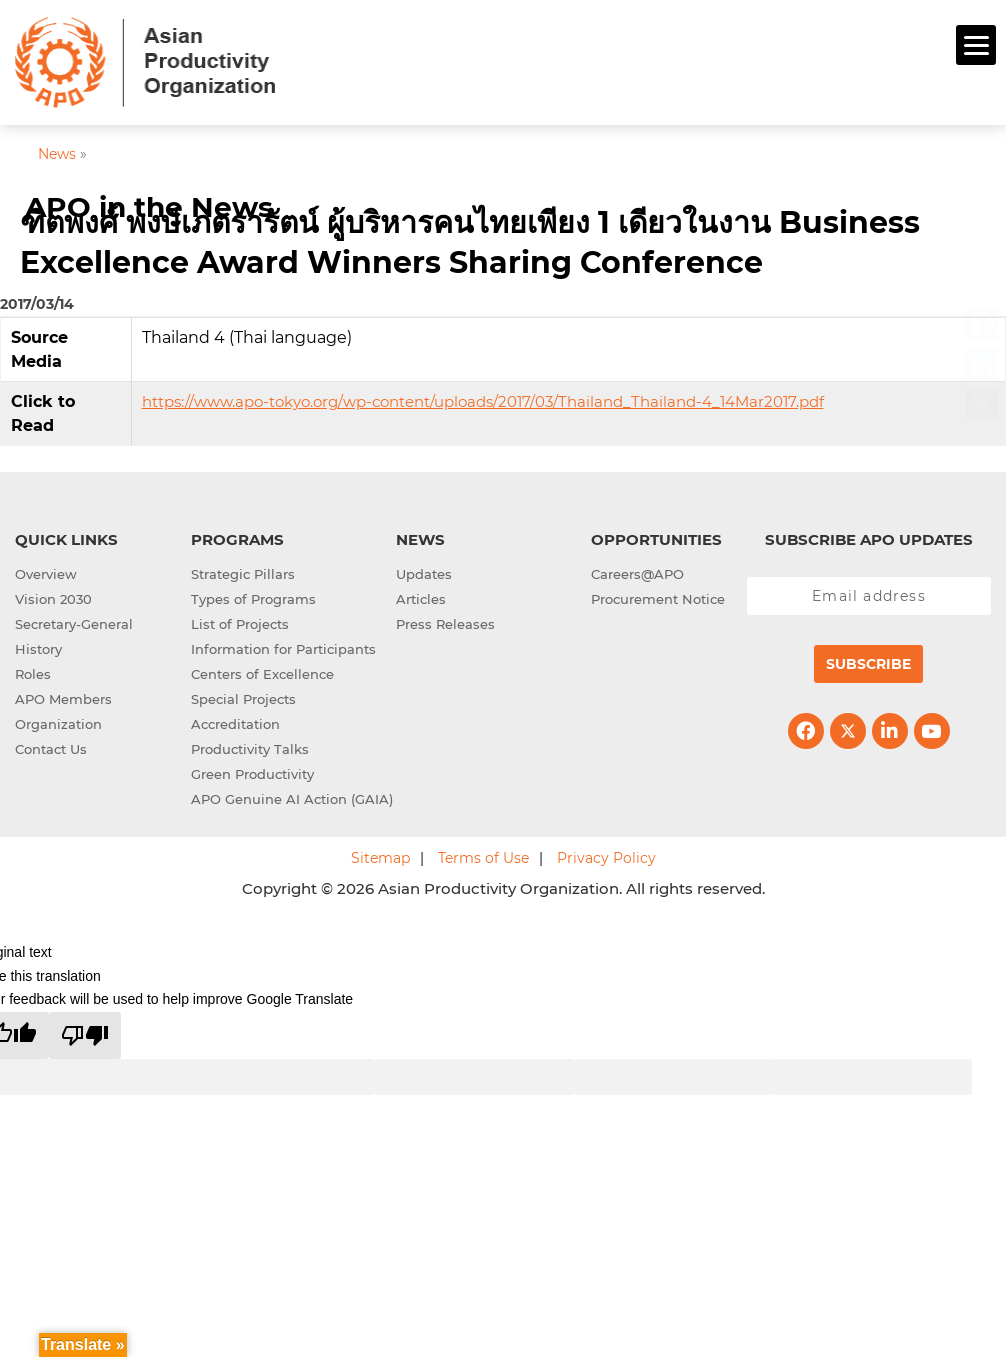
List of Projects (240, 624)
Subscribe (868, 664)
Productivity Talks (250, 749)
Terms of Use (483, 858)
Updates (424, 574)
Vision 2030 (53, 599)
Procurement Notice (658, 599)
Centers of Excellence (262, 674)
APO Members (63, 699)
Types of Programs (253, 599)
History (38, 649)
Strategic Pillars (243, 574)
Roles (33, 674)
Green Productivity (252, 774)
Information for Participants (283, 649)
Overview (46, 574)
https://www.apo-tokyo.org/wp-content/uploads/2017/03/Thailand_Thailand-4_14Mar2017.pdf (483, 401)
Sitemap (380, 858)
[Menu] (976, 45)
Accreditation (235, 724)
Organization (58, 724)
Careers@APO (637, 574)
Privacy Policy (606, 858)
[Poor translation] (85, 1035)
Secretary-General (74, 624)
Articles (421, 599)
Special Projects (243, 699)
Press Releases (445, 624)
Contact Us (51, 749)
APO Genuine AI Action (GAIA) (292, 799)
